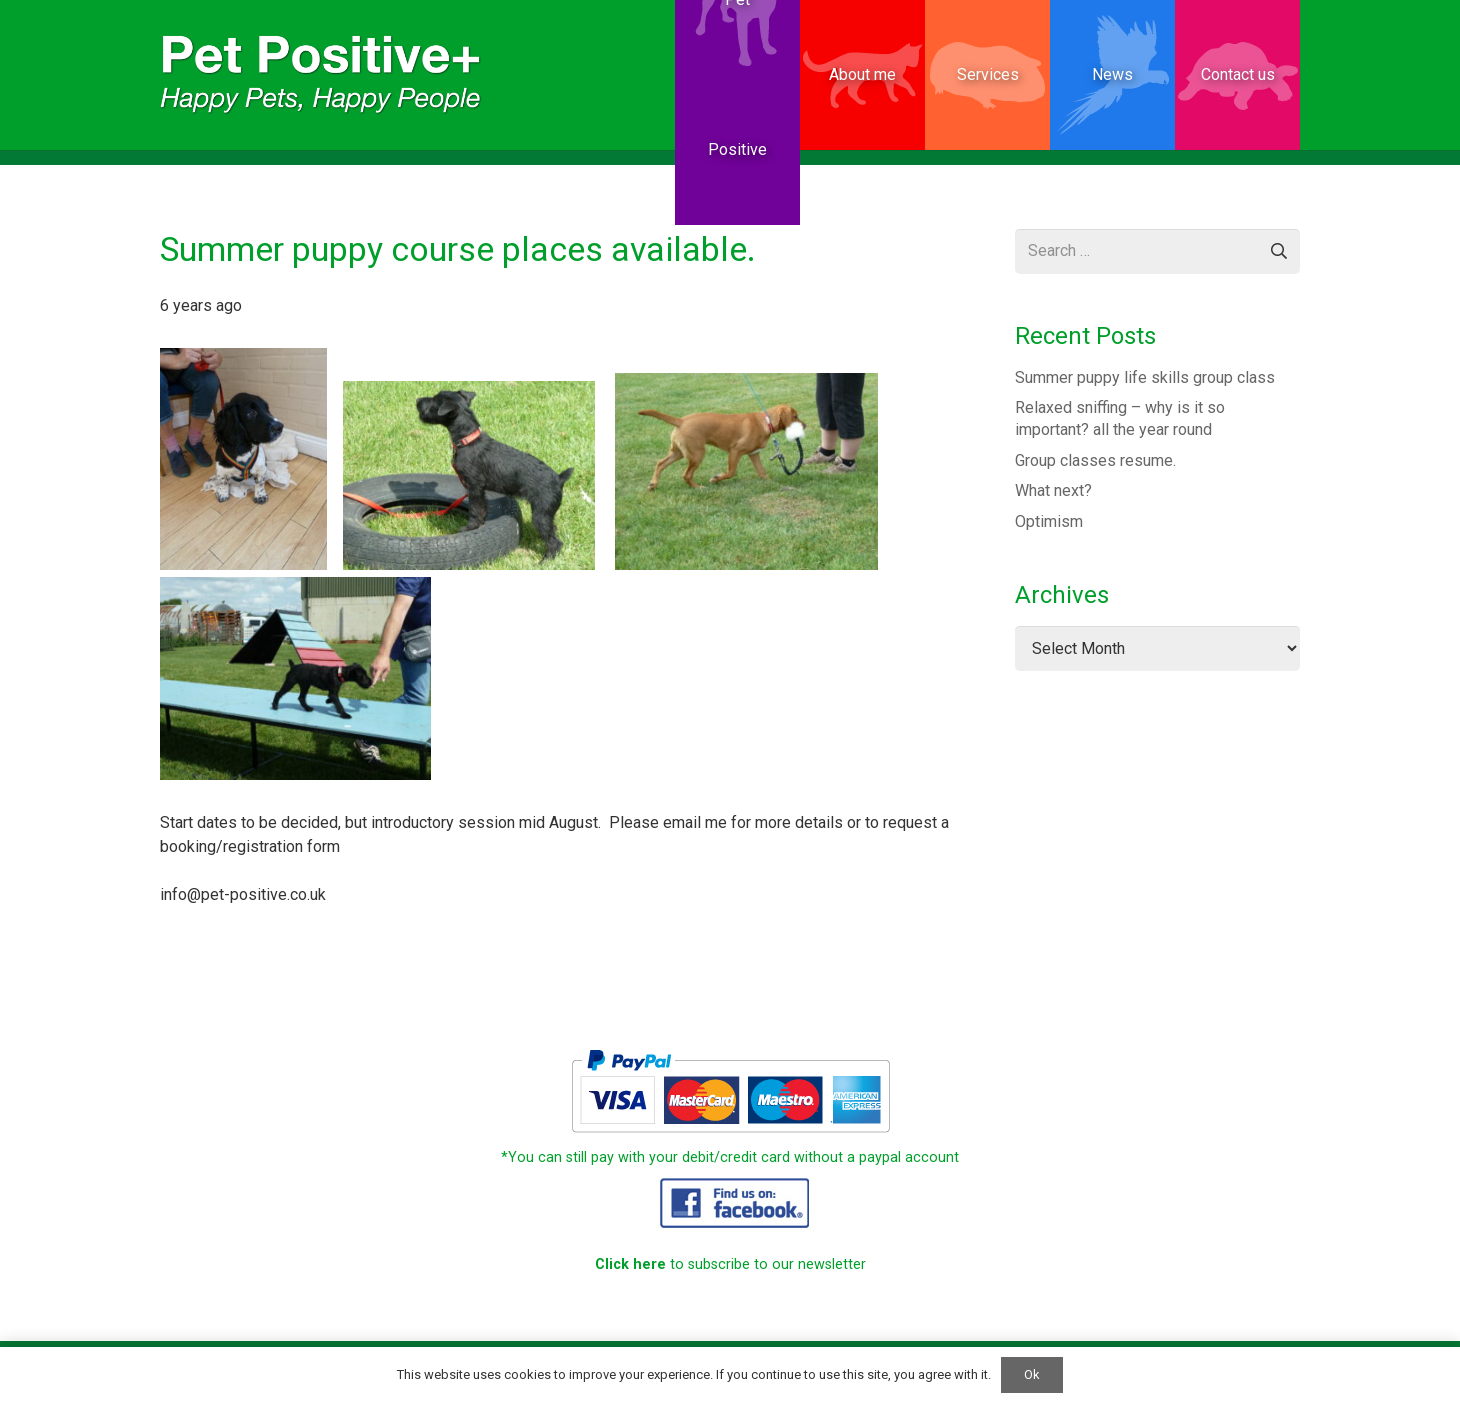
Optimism (1049, 521)
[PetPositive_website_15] (730, 1201)
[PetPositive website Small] (321, 75)
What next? (1053, 490)
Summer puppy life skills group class (1145, 377)
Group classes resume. (1095, 460)
